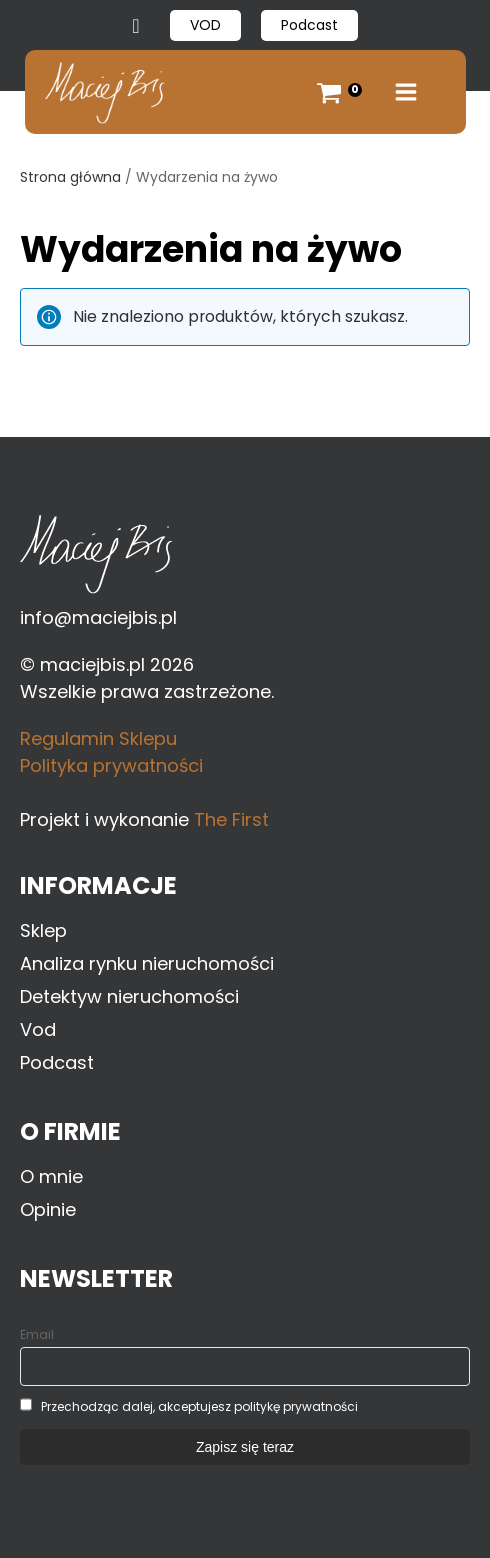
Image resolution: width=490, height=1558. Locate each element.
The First (231, 819)
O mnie (51, 1176)
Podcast (309, 25)
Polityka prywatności (111, 765)
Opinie (48, 1209)
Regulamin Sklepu (98, 738)
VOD (205, 25)
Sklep (43, 930)
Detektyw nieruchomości (129, 996)
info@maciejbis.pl (98, 617)
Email (37, 1334)
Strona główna (70, 177)
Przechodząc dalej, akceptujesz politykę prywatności (199, 1406)
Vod (38, 1029)
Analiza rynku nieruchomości (147, 963)
